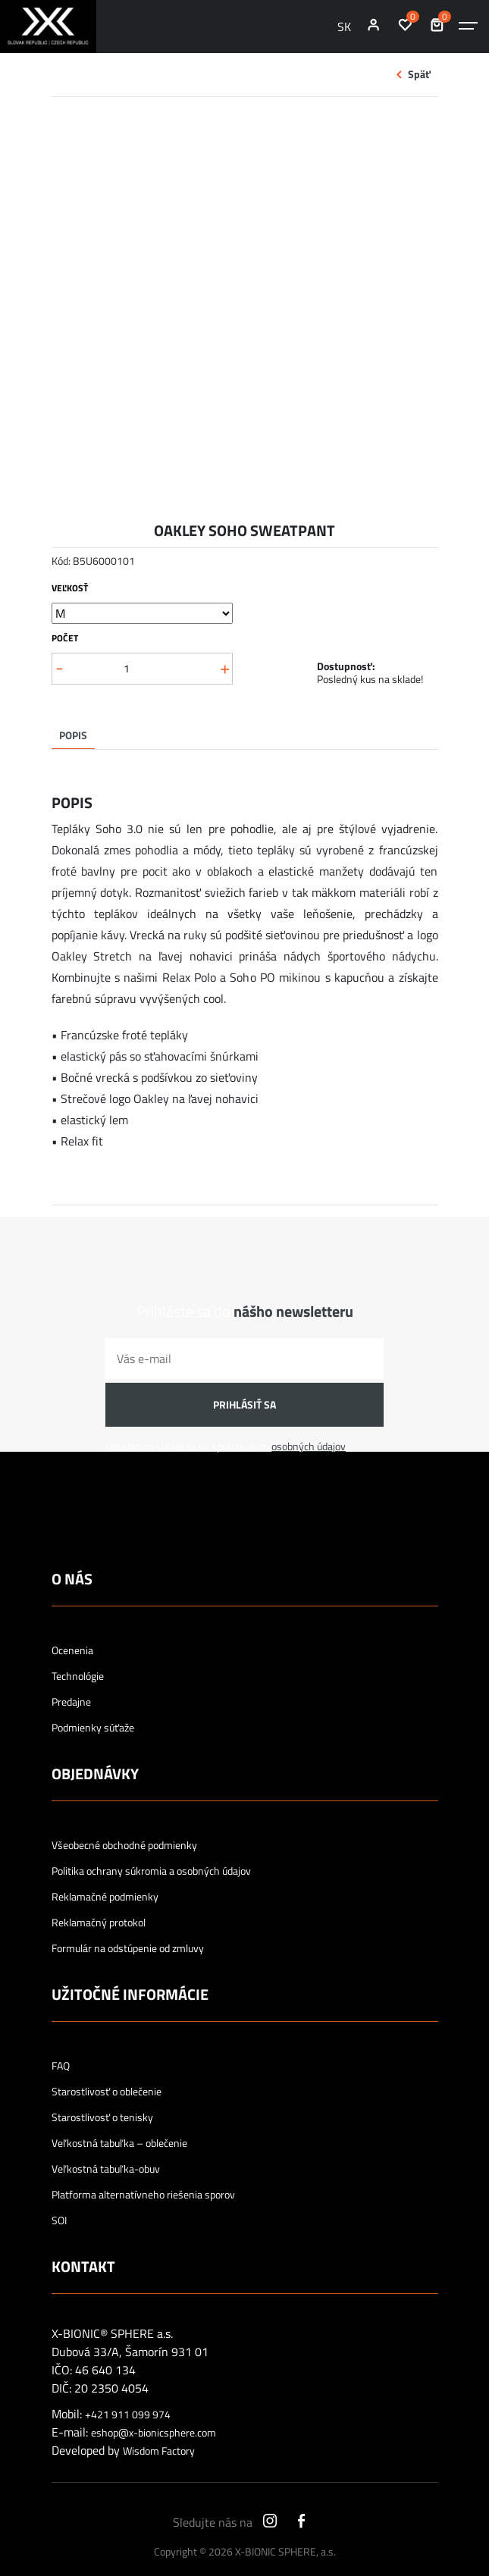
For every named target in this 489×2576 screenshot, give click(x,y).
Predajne (71, 1702)
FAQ (61, 2066)
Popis (73, 735)
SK (344, 26)
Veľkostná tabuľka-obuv (106, 2169)
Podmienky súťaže (93, 1728)
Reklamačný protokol (99, 1922)
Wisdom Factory (159, 2451)
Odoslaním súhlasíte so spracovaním (225, 1446)
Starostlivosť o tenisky (102, 2117)
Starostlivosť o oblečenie (106, 2091)
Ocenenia (72, 1650)
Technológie (78, 1676)
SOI (59, 2220)
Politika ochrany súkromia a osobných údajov (151, 1871)
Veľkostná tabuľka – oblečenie (119, 2143)
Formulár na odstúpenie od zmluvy (128, 1948)
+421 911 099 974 (128, 2414)
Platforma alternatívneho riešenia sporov (143, 2195)
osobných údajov (308, 1446)
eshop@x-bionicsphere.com (153, 2433)
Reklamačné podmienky (105, 1897)
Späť (419, 74)
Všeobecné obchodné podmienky (124, 1845)
